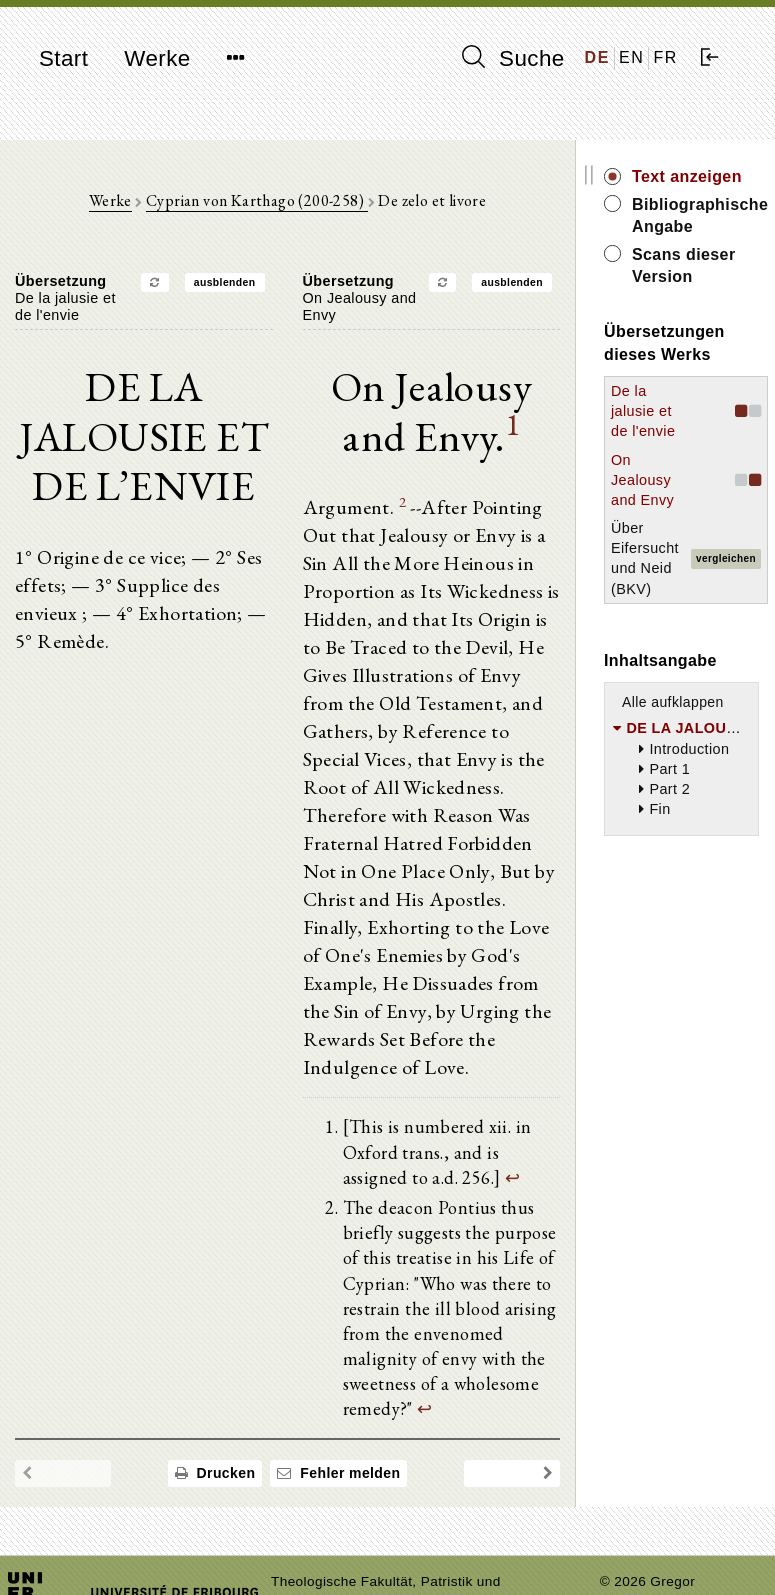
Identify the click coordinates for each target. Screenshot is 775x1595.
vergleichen (726, 558)
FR (665, 57)
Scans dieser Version (684, 265)
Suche (513, 58)
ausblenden (225, 282)
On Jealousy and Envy (642, 480)
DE (597, 57)
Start (63, 58)
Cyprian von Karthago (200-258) (256, 200)
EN (631, 57)
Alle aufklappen (673, 702)
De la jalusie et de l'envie (643, 411)
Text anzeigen (687, 176)
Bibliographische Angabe (695, 215)
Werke (157, 58)
